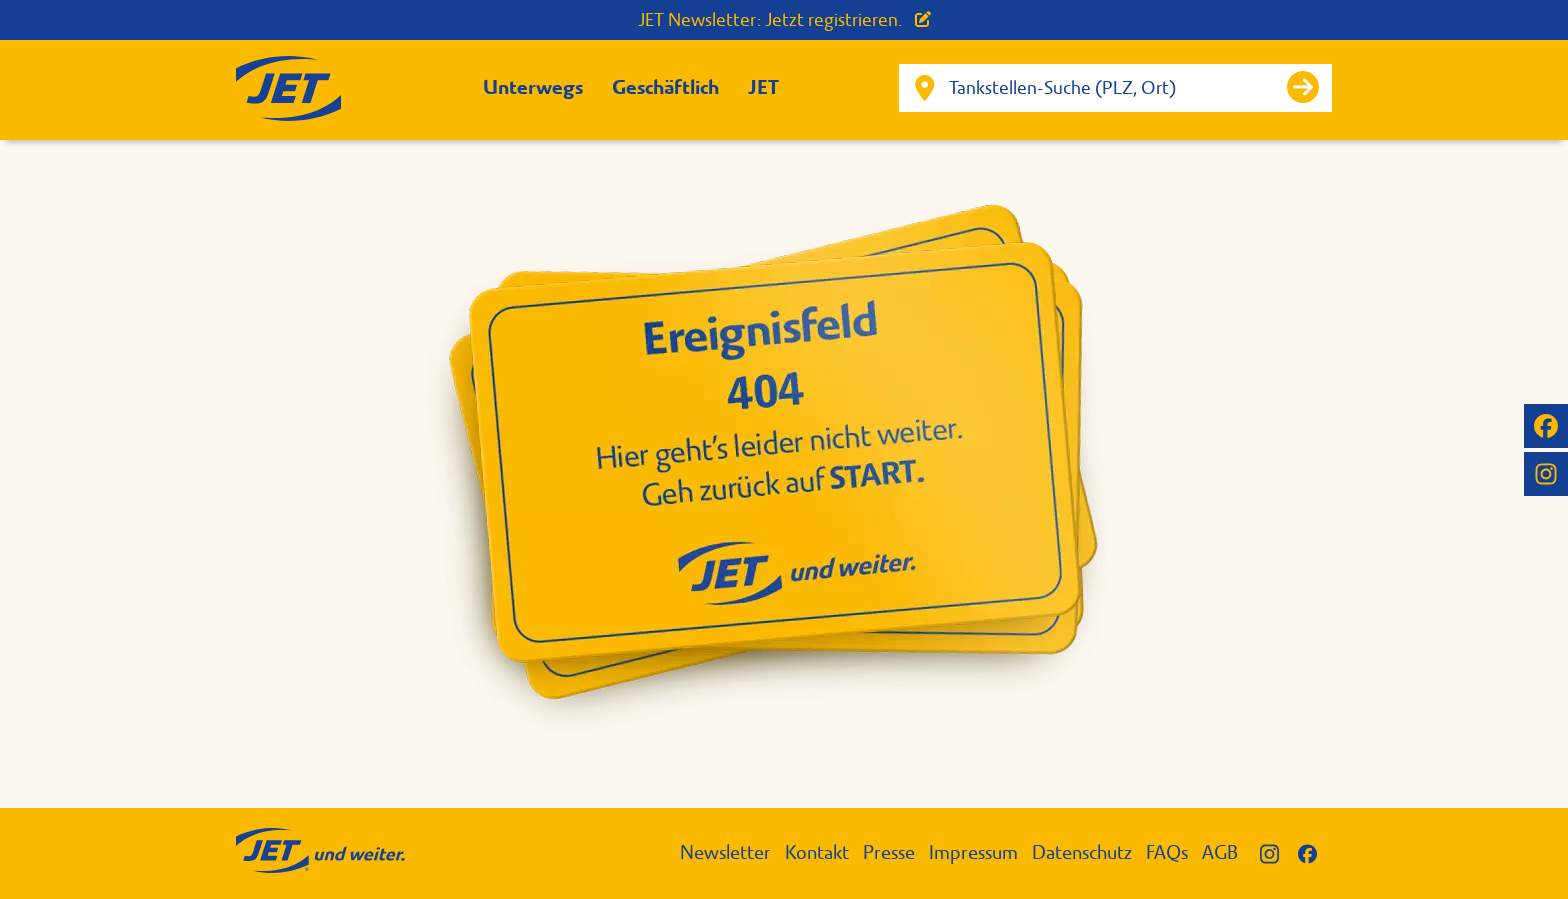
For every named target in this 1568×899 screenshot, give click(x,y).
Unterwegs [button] (533, 87)
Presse (889, 852)
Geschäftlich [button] (665, 87)
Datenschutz (1082, 852)
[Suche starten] (1303, 87)
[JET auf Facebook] (1546, 426)
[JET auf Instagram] (1546, 474)
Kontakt (817, 852)
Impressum (973, 852)
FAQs (1167, 852)
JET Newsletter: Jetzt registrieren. (784, 20)
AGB (1220, 852)
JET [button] (763, 87)
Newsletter (725, 852)
